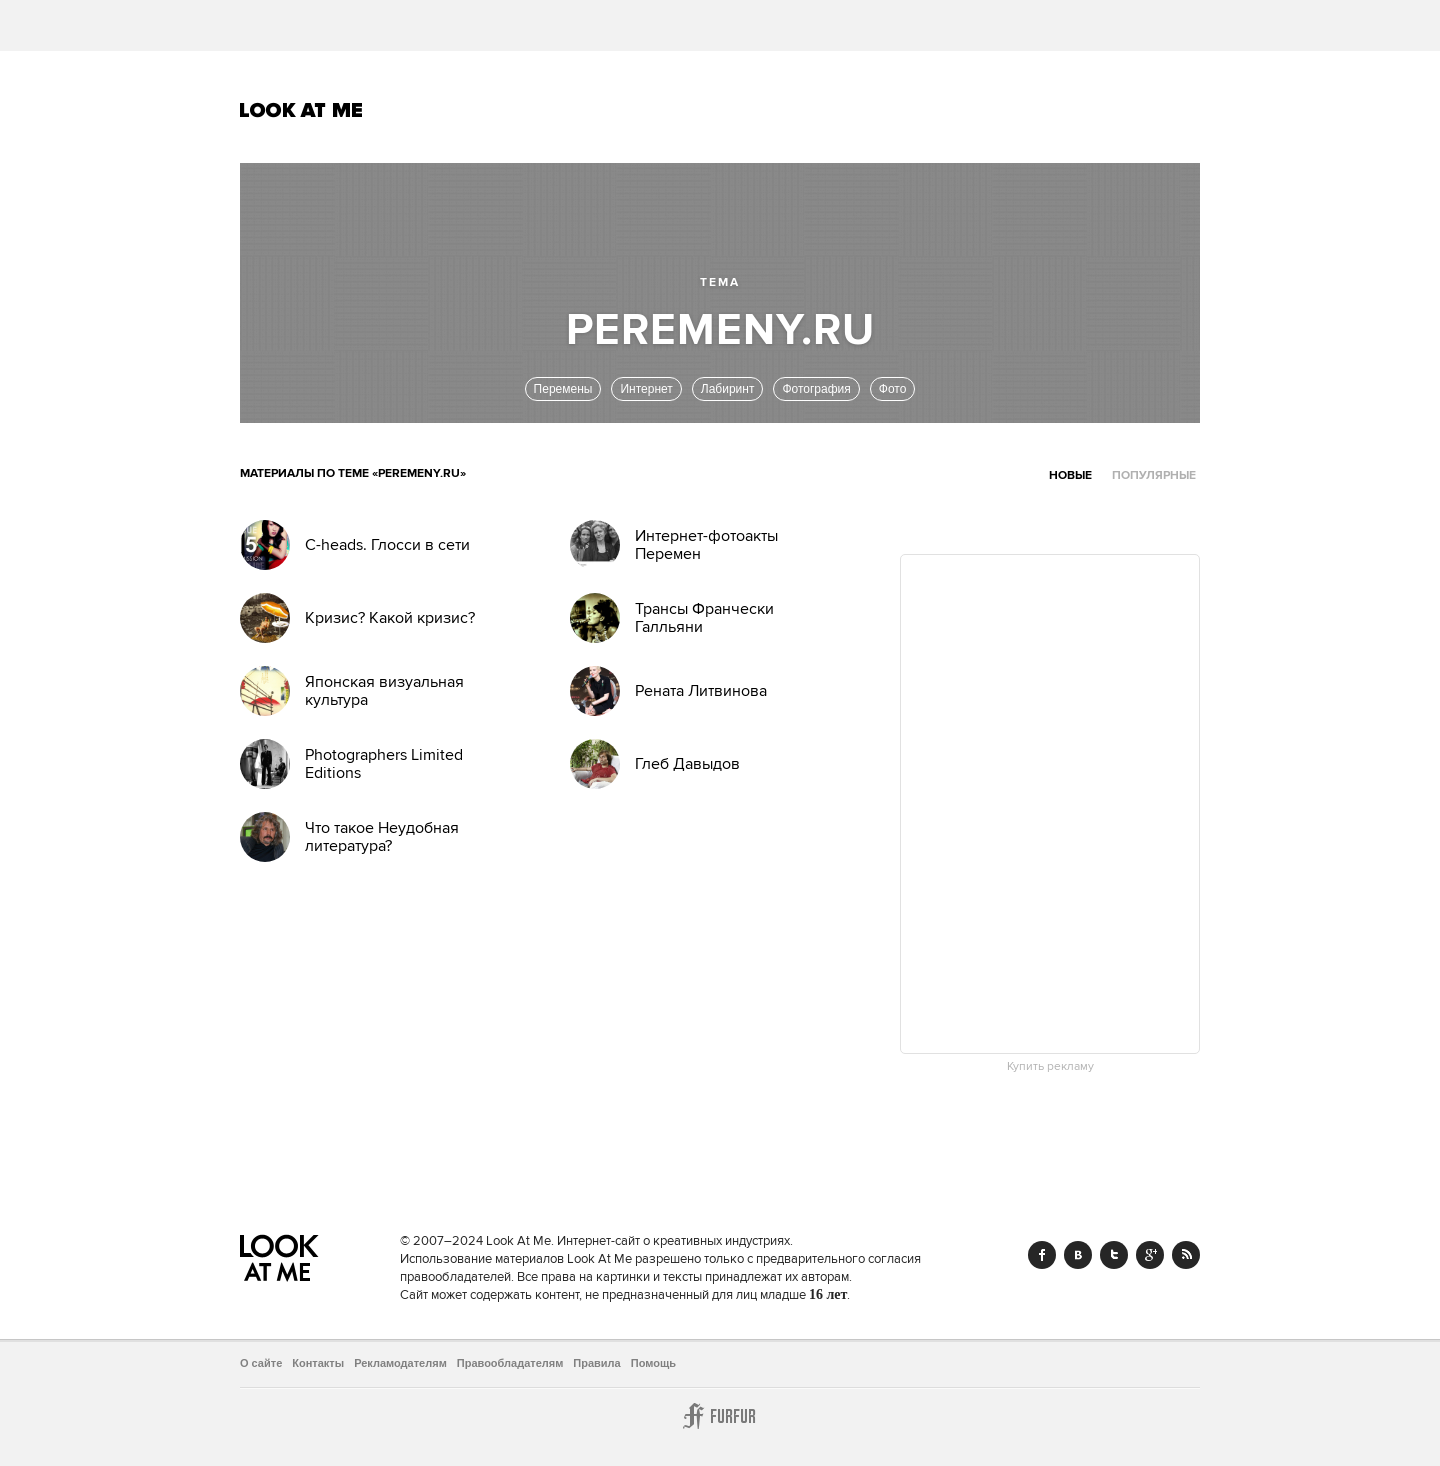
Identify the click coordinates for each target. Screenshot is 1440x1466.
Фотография (816, 389)
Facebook (1042, 1255)
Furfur (720, 1416)
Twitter (1114, 1255)
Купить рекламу (1050, 1067)
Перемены (563, 389)
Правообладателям (510, 1363)
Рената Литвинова (701, 691)
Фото (893, 389)
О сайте (261, 1363)
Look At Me (301, 110)
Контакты (318, 1363)
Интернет (646, 389)
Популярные (1154, 475)
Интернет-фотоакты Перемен (706, 545)
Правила (596, 1363)
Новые (1070, 475)
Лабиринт (728, 389)
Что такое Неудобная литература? (382, 837)
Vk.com (1078, 1255)
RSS (1186, 1255)
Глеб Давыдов (687, 764)
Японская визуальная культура (384, 691)
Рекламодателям (400, 1363)
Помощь (653, 1363)
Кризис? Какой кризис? (390, 618)
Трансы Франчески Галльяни (704, 618)
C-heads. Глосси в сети (387, 545)
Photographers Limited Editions (384, 764)
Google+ (1150, 1255)
